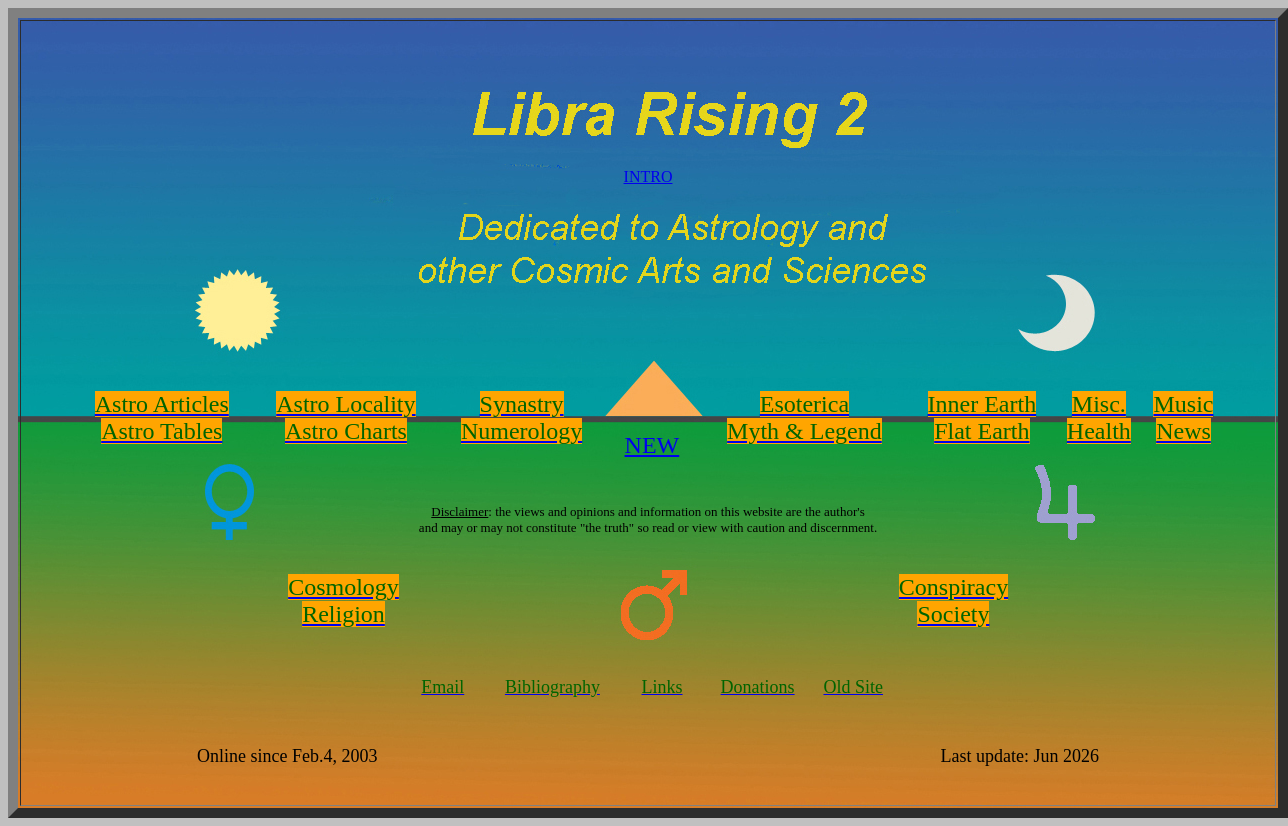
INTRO (648, 176)
